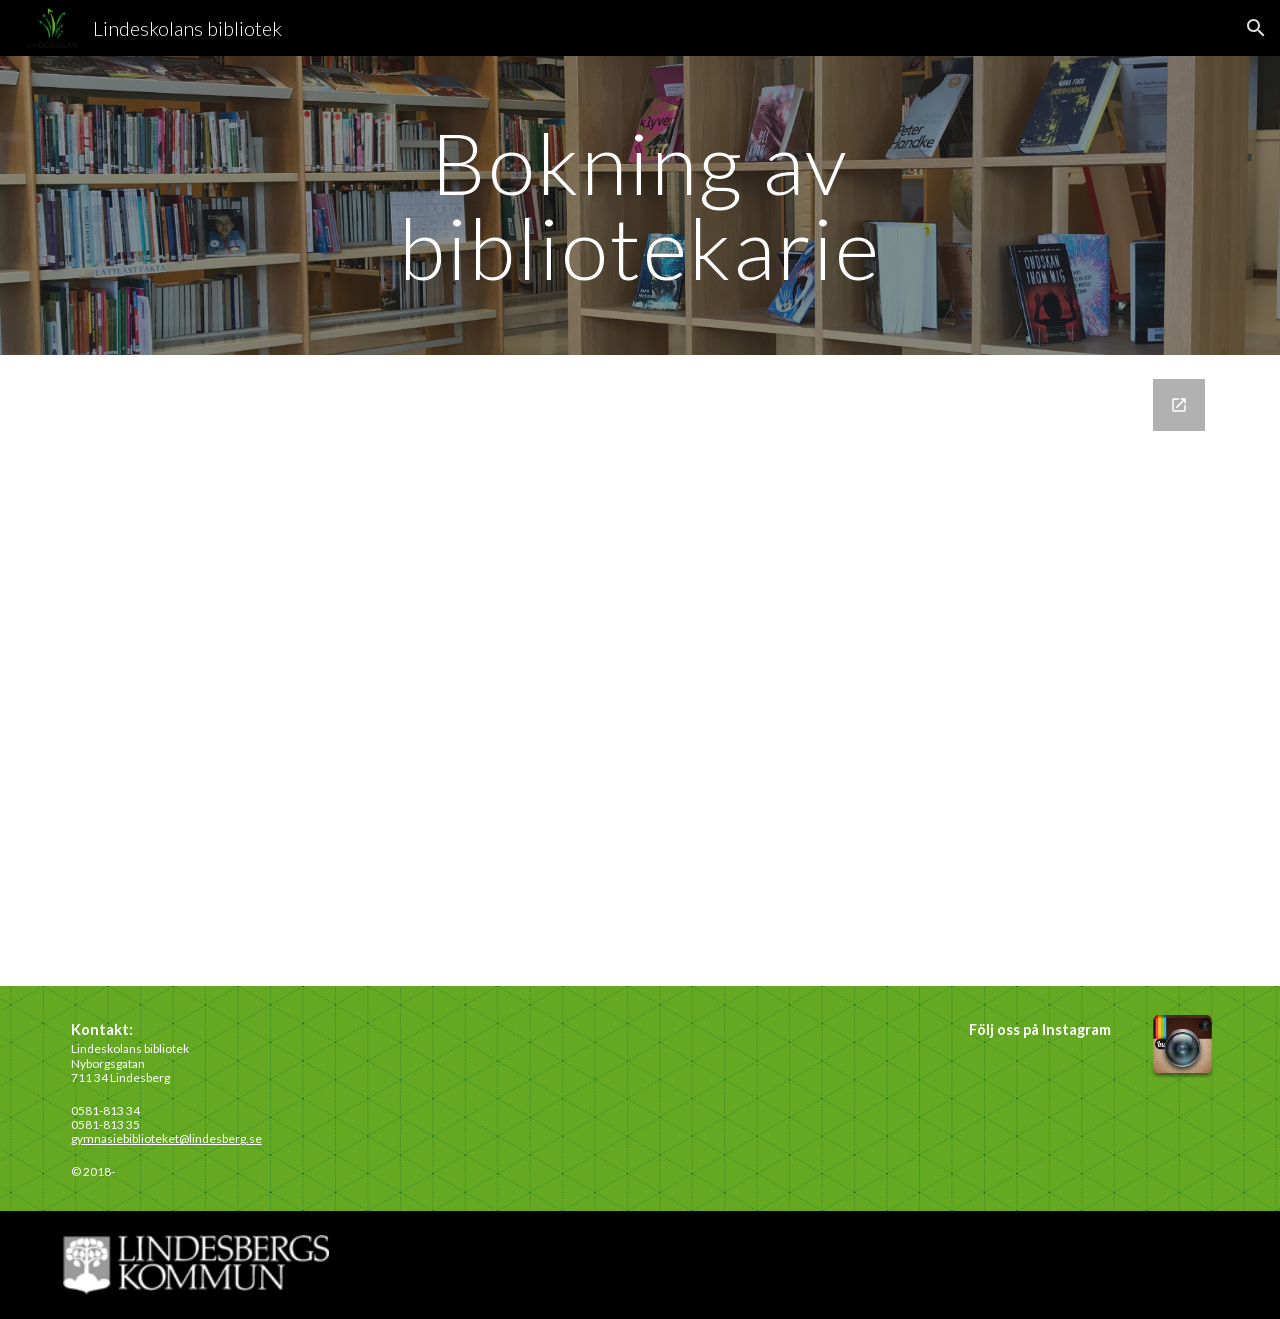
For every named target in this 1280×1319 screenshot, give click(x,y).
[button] (1256, 28)
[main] (640, 205)
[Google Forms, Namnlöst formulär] (640, 670)
